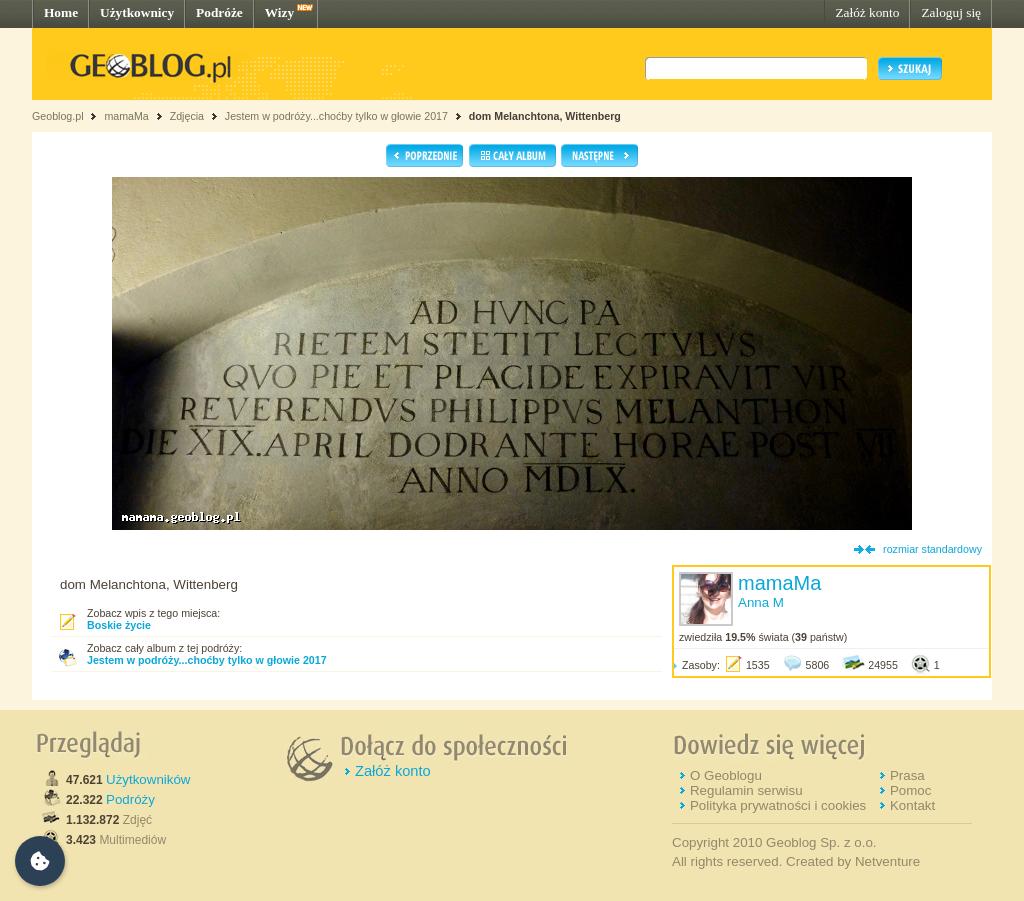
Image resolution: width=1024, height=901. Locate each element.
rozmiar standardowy (932, 549)
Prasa (907, 775)
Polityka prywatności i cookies (778, 805)
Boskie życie (119, 625)
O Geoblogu (726, 775)
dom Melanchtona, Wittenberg (545, 116)
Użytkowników (148, 779)
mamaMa (126, 116)
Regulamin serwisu (746, 790)
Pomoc (910, 790)
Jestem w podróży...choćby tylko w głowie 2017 (336, 116)
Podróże (219, 12)
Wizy (279, 12)
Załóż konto (867, 12)
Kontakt (912, 805)
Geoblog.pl (58, 116)
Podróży (130, 799)
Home (61, 12)
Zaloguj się (951, 12)
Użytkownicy (137, 12)
